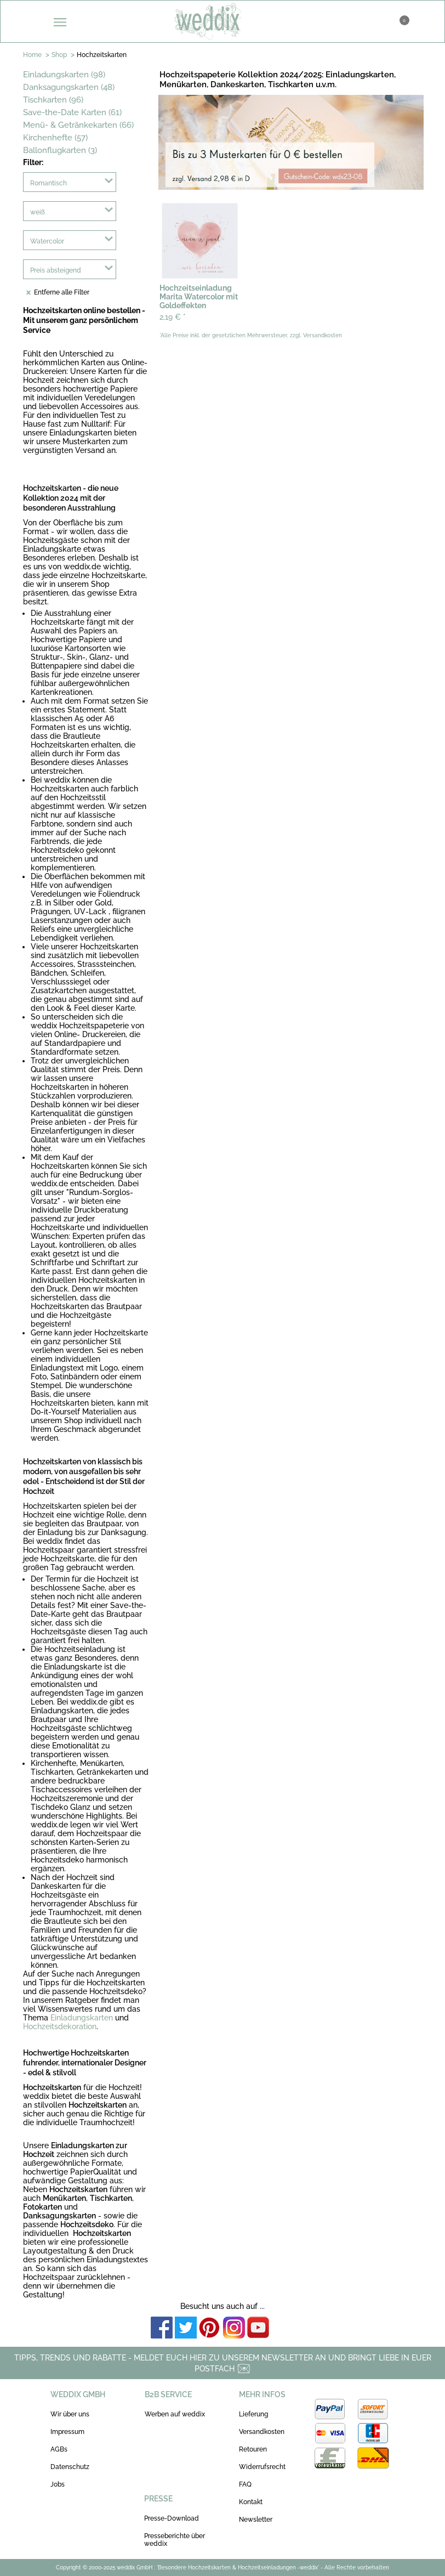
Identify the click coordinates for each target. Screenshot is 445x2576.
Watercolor (47, 241)
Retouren (253, 2449)
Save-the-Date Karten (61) (72, 112)
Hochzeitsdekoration (59, 2026)
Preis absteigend (55, 270)
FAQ (245, 2484)
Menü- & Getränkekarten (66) (78, 125)
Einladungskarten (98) (64, 75)
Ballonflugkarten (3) (60, 150)
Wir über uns (69, 2414)
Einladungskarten (81, 2017)
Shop (59, 55)
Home (32, 55)
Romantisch (48, 183)
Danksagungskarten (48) (69, 87)
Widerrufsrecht (262, 2467)
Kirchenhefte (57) (55, 138)
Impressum (67, 2432)
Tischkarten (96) (53, 100)
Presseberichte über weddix (174, 2539)
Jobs (57, 2484)
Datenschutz (69, 2467)
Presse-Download (171, 2518)
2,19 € (172, 317)
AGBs (58, 2449)
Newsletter (255, 2519)
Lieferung (253, 2414)
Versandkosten (261, 2432)
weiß (37, 212)
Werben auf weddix (175, 2414)
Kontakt (251, 2502)
